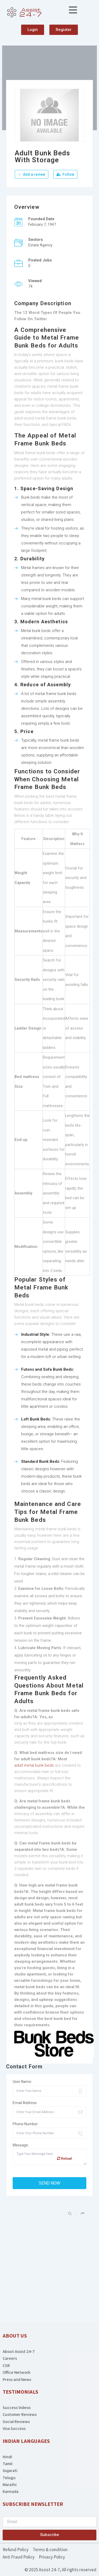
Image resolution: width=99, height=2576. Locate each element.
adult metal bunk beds (34, 1765)
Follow (65, 174)
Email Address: (25, 2103)
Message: (21, 2145)
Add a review (31, 174)
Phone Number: (26, 2124)
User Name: (22, 2081)
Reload (64, 2158)
